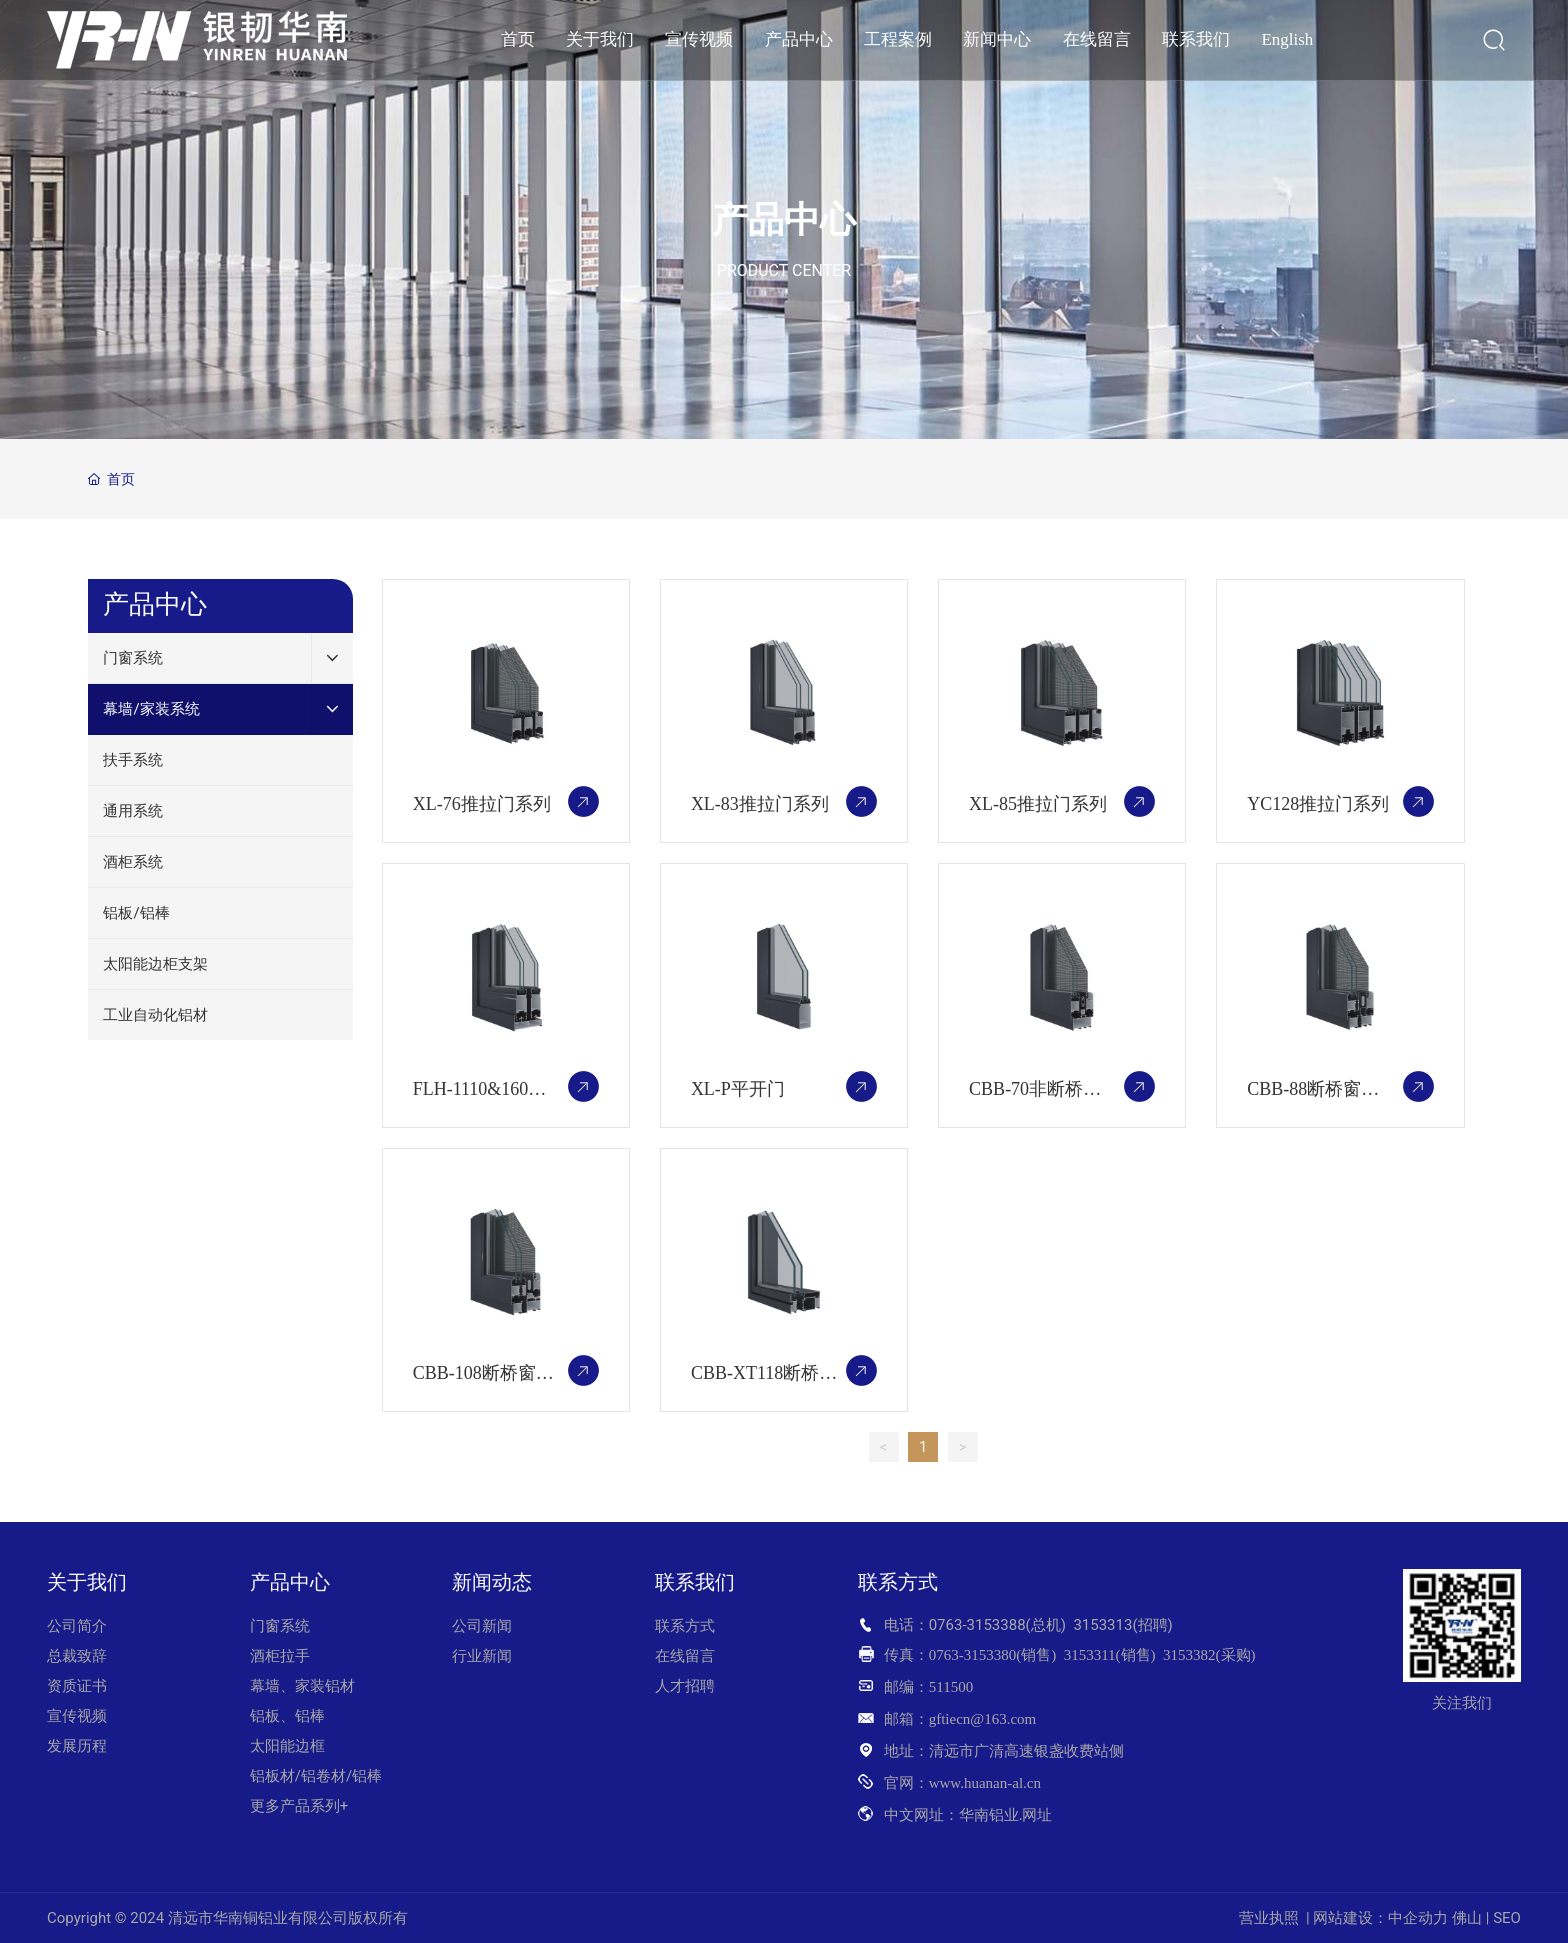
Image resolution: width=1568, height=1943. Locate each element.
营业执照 (1269, 1918)
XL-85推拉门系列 (1038, 804)
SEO (1507, 1918)
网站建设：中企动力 (1380, 1918)
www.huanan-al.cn (985, 1783)
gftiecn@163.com (983, 1719)
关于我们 (87, 1582)
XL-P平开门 (738, 1089)
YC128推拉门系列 (1318, 804)
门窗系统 (280, 1626)
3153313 (1102, 1625)
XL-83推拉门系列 (760, 804)
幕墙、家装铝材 (302, 1686)
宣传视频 (77, 1716)
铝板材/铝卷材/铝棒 (318, 1776)
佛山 (1467, 1918)
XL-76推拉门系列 (482, 804)
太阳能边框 (287, 1746)
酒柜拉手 (280, 1656)
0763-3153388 (977, 1625)
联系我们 (695, 1582)
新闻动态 (492, 1582)
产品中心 (784, 220)
